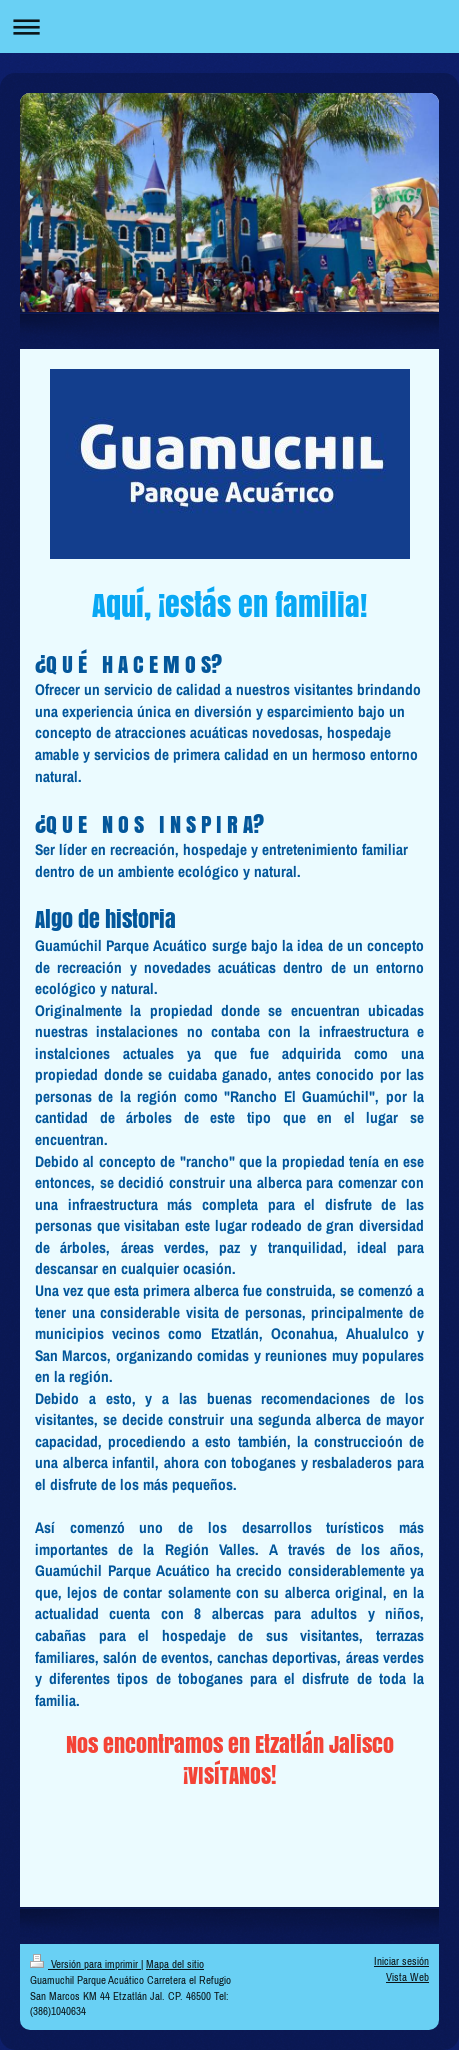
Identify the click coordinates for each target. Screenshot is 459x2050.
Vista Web (407, 1977)
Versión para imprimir (85, 1964)
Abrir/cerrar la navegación (229, 26)
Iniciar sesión (401, 1961)
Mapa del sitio (175, 1964)
